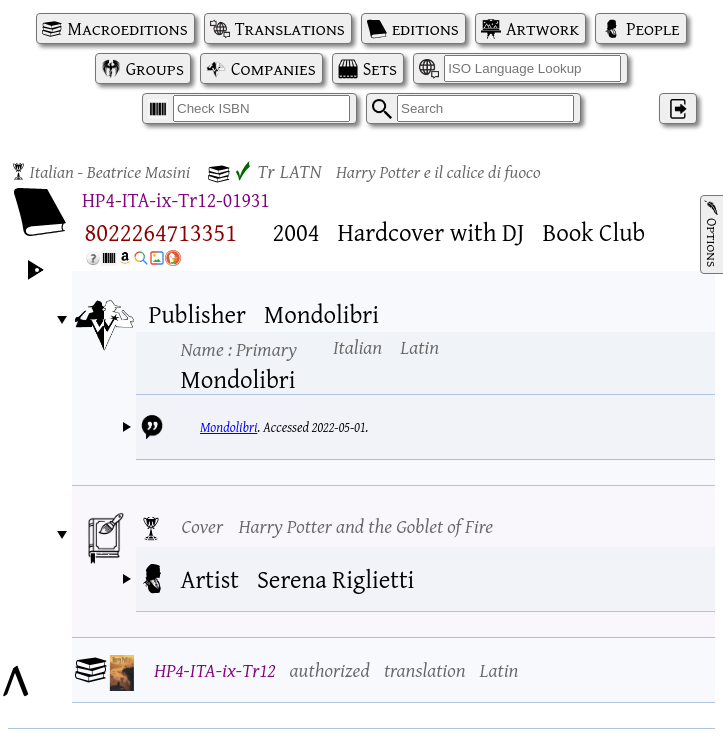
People (652, 28)
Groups (155, 68)
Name (239, 348)
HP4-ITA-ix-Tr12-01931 (176, 199)
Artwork (542, 28)
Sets (380, 68)
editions (425, 28)
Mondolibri (228, 427)
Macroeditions (127, 28)
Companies (273, 68)
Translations (290, 28)
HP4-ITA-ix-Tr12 (215, 669)
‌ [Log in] (678, 108)
